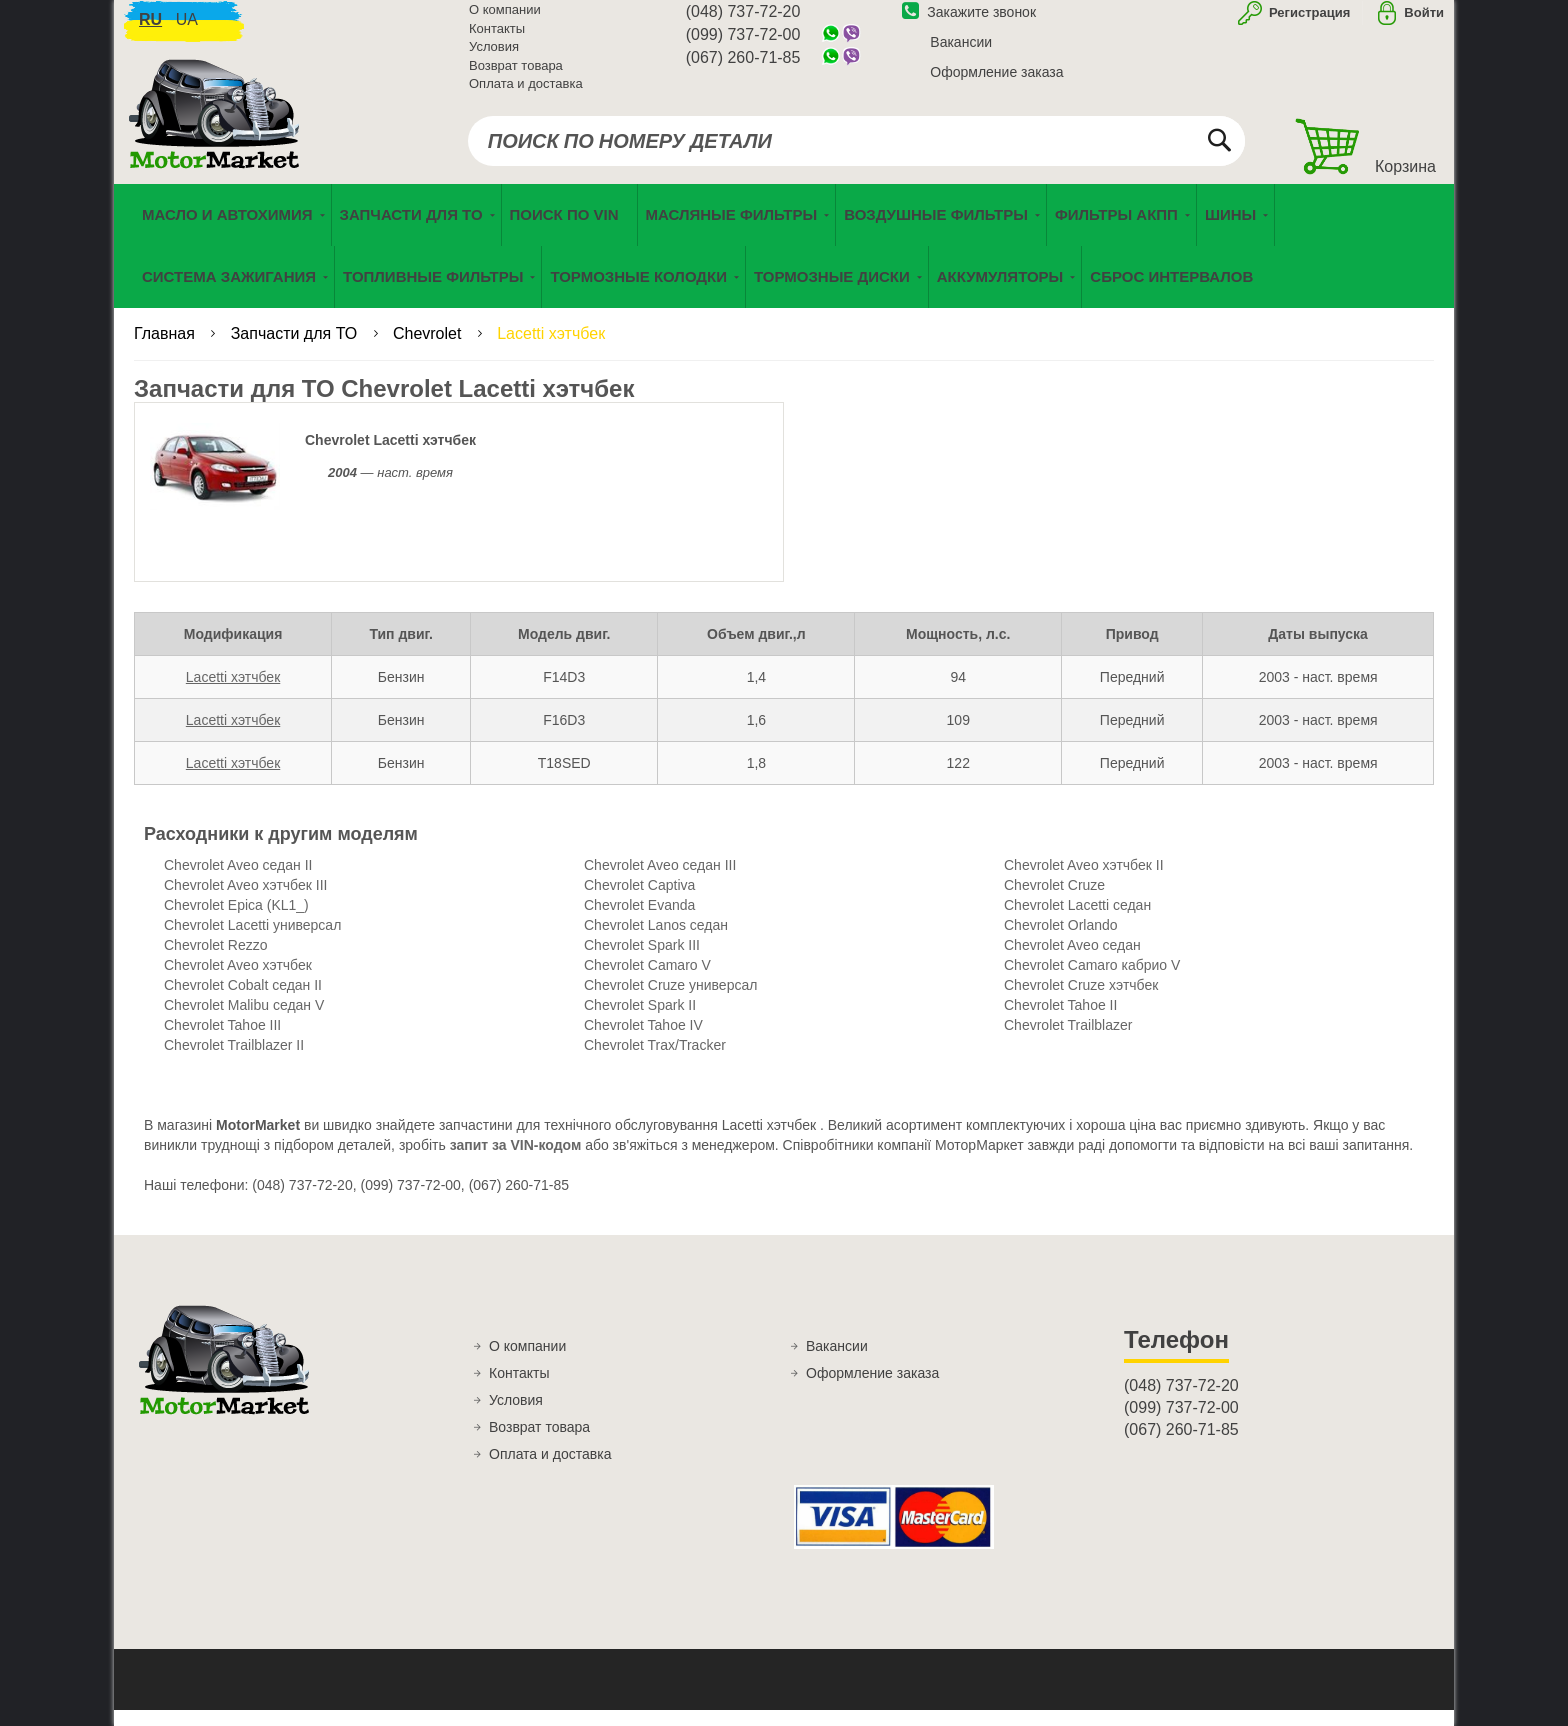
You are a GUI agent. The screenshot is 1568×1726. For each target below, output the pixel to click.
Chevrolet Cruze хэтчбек (1081, 1001)
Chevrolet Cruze (1054, 901)
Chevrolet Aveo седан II (238, 881)
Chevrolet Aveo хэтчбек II (1084, 881)
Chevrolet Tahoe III (222, 1041)
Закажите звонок (969, 23)
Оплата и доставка (526, 94)
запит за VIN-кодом (516, 1161)
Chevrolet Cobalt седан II (243, 1001)
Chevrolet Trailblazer (1068, 1041)
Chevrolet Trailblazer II (234, 1061)
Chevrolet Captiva (639, 901)
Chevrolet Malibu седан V (244, 1021)
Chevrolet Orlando (1061, 941)
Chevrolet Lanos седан (656, 941)
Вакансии (961, 53)
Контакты (497, 39)
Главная (166, 349)
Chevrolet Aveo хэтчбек (238, 981)
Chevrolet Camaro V (647, 981)
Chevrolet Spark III (642, 961)
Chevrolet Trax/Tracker (655, 1061)
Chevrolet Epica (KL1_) (236, 921)
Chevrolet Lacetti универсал (252, 941)
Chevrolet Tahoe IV (643, 1041)
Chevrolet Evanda (639, 921)
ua (187, 30)
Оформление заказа (996, 83)
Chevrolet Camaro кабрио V (1092, 981)
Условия (494, 57)
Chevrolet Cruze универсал (670, 1001)
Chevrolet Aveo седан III (660, 881)
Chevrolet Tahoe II (1060, 1021)
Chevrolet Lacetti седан (1077, 921)
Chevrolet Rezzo (216, 961)
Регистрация (1307, 23)
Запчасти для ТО (296, 349)
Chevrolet (429, 349)
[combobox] (856, 152)
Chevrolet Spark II (640, 1021)
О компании (505, 20)
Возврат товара (516, 76)
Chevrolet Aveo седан (1072, 961)
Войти (1424, 23)
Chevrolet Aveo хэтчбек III (245, 901)
